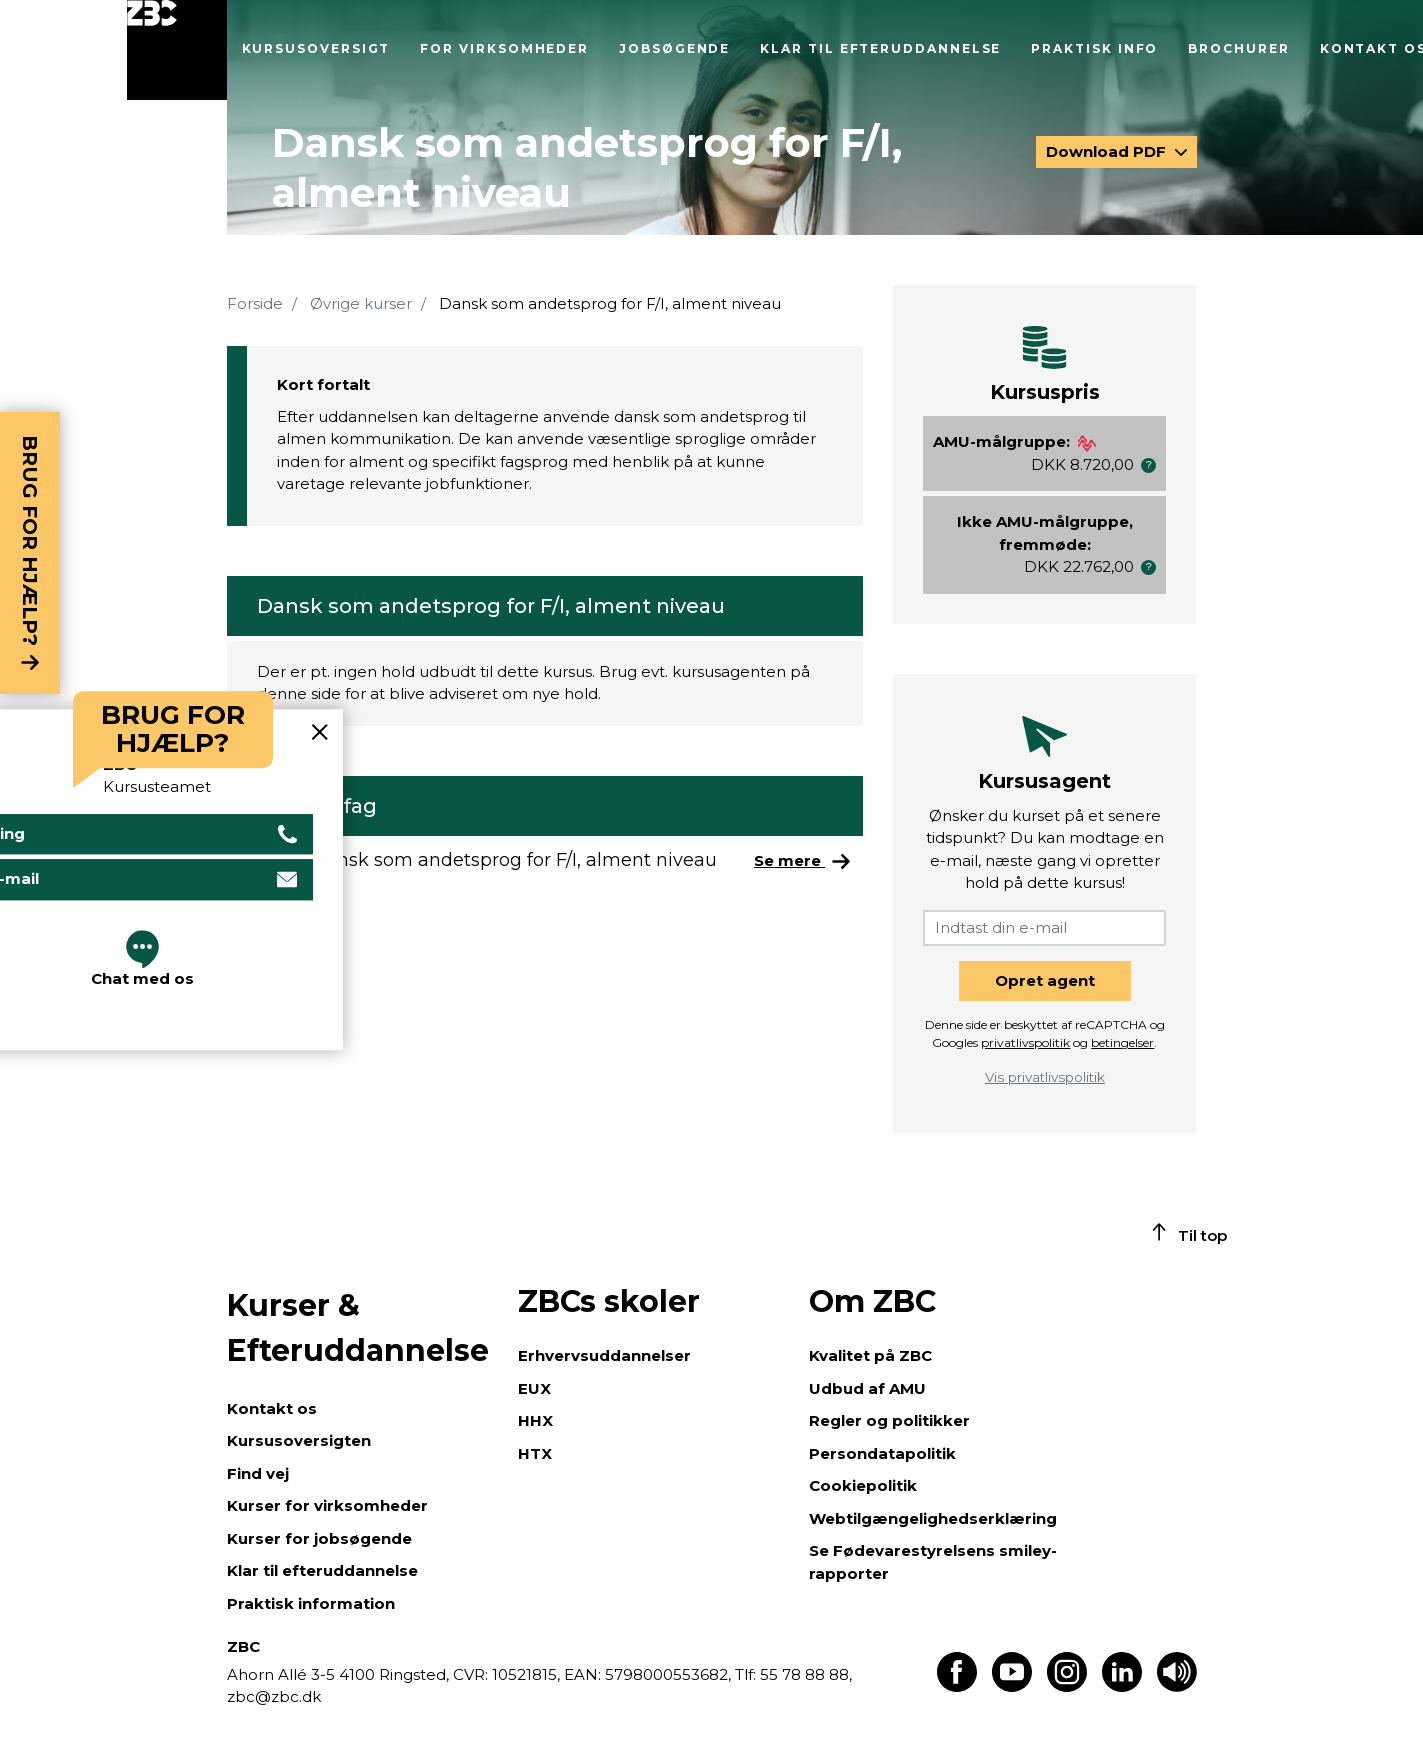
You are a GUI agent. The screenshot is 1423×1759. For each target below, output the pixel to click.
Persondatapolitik (882, 1453)
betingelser (1122, 1042)
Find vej (258, 1473)
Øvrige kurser (361, 303)
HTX (535, 1453)
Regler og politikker (889, 1420)
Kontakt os (272, 1408)
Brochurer (1238, 48)
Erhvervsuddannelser (604, 1355)
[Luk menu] (177, 50)
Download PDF (1108, 151)
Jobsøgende (674, 48)
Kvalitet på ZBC (870, 1355)
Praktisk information (311, 1603)
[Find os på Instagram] (1067, 1686)
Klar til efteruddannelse (880, 48)
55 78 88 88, (804, 1674)
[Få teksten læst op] (1177, 1686)
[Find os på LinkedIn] (1122, 1686)
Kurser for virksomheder (327, 1505)
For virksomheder (504, 48)
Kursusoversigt (316, 48)
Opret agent (1045, 980)
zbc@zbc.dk (274, 1696)
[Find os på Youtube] (1012, 1686)
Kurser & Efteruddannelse (358, 1328)
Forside (255, 303)
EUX (534, 1388)
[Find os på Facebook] (957, 1686)
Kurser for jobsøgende (319, 1538)
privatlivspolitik (1025, 1042)
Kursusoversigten (299, 1440)
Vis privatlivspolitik (1045, 1077)
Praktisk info (1094, 48)
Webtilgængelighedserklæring (933, 1518)
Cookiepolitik (863, 1485)
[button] (1148, 465)
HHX (535, 1420)
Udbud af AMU (867, 1388)
